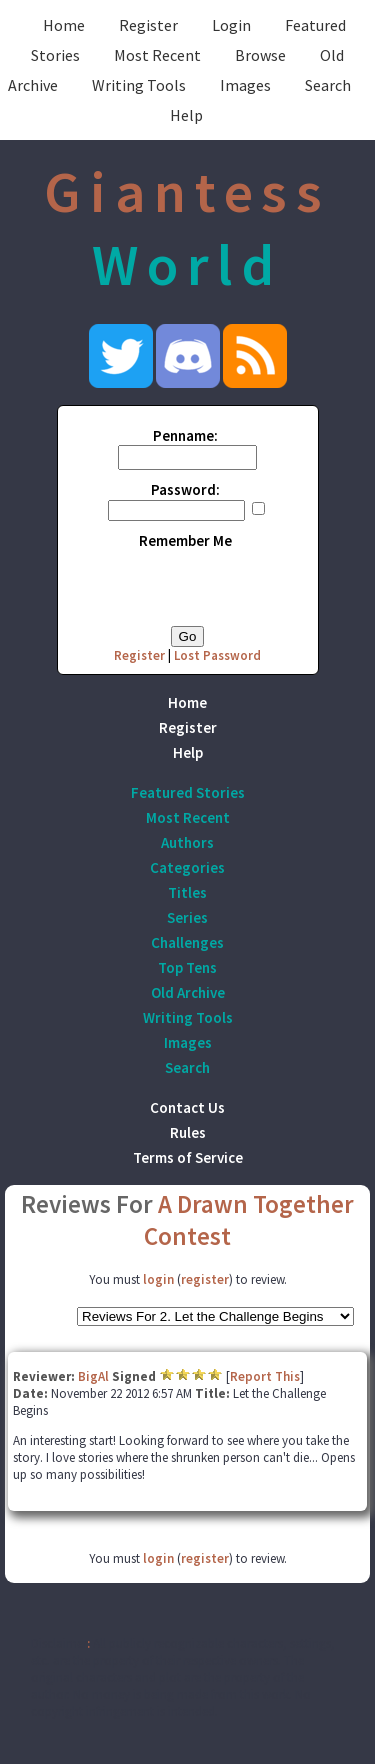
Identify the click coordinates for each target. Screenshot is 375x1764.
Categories (187, 867)
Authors (187, 842)
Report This (265, 1376)
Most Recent (157, 55)
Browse (260, 55)
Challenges (187, 942)
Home (64, 25)
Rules (188, 1132)
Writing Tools (139, 85)
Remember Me (185, 540)
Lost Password (217, 655)
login (158, 1279)
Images (245, 85)
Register (148, 25)
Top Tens (187, 967)
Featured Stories (188, 792)
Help (186, 115)
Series (187, 917)
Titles (187, 892)
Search (328, 85)
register (205, 1279)
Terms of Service (188, 1157)
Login (231, 25)
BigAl (93, 1376)
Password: (185, 489)
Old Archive (188, 992)
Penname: (185, 435)
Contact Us (187, 1107)
